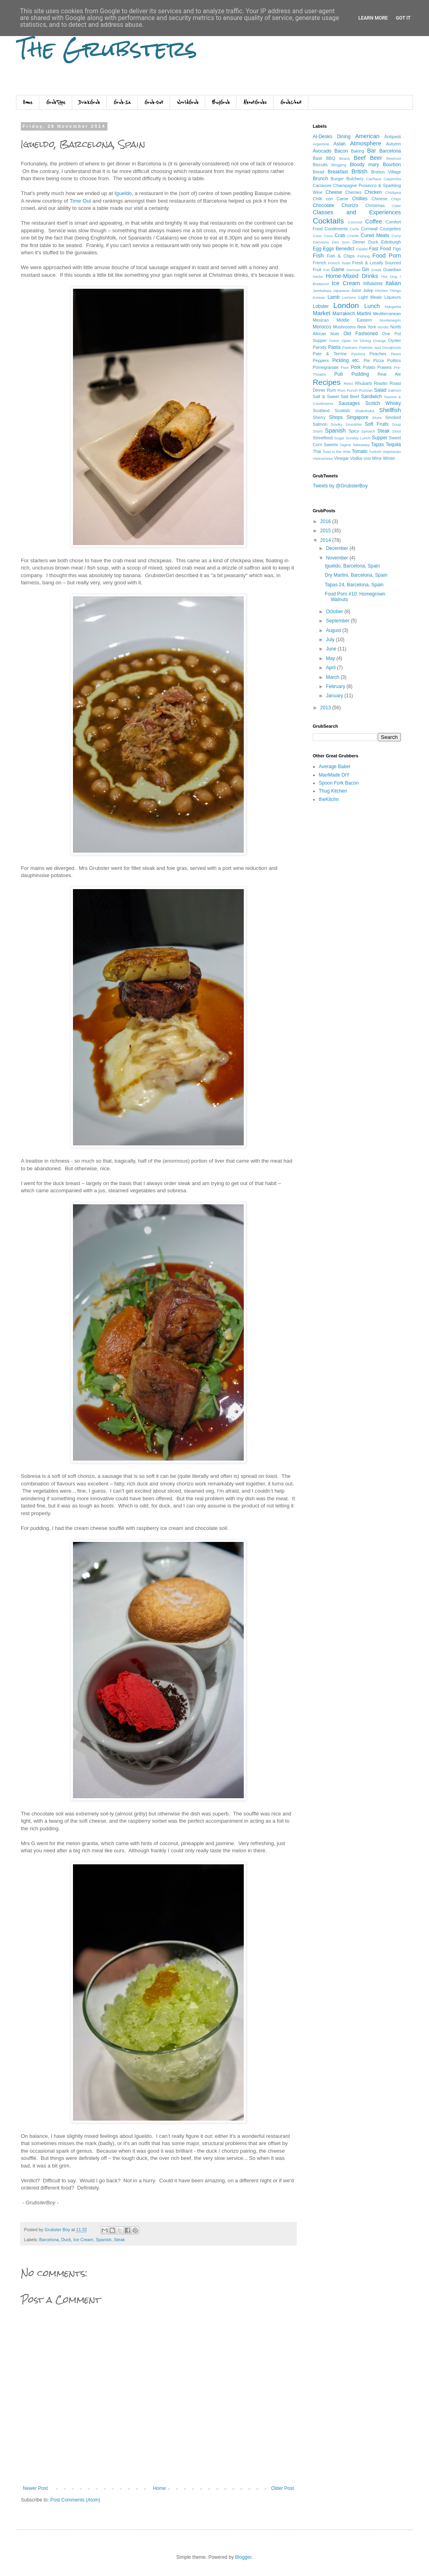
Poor (345, 367)
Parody (319, 347)
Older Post (282, 2488)
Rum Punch (348, 390)
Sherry (319, 417)
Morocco (322, 327)
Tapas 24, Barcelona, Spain (354, 585)
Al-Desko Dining (331, 136)
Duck (66, 2239)
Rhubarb (363, 383)
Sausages (349, 403)
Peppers (321, 360)
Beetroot (394, 158)
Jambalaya (322, 290)
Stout (396, 431)
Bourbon (392, 164)
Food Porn (386, 255)
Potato (369, 367)
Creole (353, 235)
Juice (356, 290)
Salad (380, 390)
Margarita (392, 306)
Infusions (372, 283)
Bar (371, 150)
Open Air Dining (356, 340)
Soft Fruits (377, 424)
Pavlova (358, 354)
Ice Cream (83, 2239)
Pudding (360, 374)
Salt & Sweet (326, 396)
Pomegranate (326, 367)
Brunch (320, 178)
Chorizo (350, 205)
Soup (396, 424)
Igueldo (123, 193)
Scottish (342, 410)
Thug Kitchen (333, 791)
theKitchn (329, 799)
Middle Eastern (354, 320)
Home (27, 102)
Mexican (321, 320)
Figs (397, 248)
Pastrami (350, 347)
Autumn (393, 143)
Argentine (321, 144)
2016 (326, 521)
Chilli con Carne (330, 198)
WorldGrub (187, 102)
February (336, 686)
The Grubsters (106, 48)
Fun (326, 270)
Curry (396, 235)
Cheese (334, 192)
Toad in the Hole (336, 451)
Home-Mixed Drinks (352, 276)
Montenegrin (390, 320)
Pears (396, 354)
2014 (326, 540)
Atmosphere (365, 143)
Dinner (358, 241)
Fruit (317, 269)
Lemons (349, 297)
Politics (394, 360)
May (331, 658)
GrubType (55, 102)
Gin (365, 269)
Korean (319, 297)
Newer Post (35, 2488)
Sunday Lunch (358, 438)
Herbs (318, 276)
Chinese (380, 198)
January (335, 695)
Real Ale (389, 374)
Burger (337, 178)
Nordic (383, 327)
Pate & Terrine (330, 353)
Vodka (356, 458)
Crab (340, 235)
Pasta (334, 347)
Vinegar (341, 458)
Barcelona (49, 2239)
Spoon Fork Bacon (338, 783)
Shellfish (390, 410)
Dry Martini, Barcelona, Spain (356, 575)
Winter (389, 458)
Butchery (355, 178)
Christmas (375, 205)
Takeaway (361, 445)
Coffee (373, 221)
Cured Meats (375, 235)
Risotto (381, 383)
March (333, 677)
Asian (340, 144)
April (331, 667)
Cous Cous (323, 235)
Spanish (103, 2239)
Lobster (321, 306)
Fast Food (380, 249)
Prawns (384, 367)
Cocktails (328, 221)
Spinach (368, 431)
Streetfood (323, 437)
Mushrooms (344, 326)
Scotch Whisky (383, 403)
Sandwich (371, 396)
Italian (393, 283)
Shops (336, 417)
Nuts (334, 333)
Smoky (336, 424)
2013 (326, 707)
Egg (317, 249)
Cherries (353, 192)
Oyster (394, 340)
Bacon (341, 151)
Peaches (378, 353)
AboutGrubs (255, 102)
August (334, 630)
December (338, 548)
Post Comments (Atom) (75, 2500)
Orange (379, 340)
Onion (334, 340)
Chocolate (323, 205)
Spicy (353, 431)
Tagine (345, 445)
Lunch (372, 306)
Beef (360, 158)
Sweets (331, 444)
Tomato (359, 451)
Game (337, 269)
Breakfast (338, 172)
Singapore (357, 417)
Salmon (394, 390)
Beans (344, 158)
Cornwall (369, 228)
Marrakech (343, 313)
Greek (376, 270)
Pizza (378, 360)
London (346, 305)
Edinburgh (391, 241)
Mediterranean (387, 313)
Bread (318, 171)
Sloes (377, 417)
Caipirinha (392, 179)
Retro (348, 383)
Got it (403, 18)
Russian (366, 390)
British (360, 171)
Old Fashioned (361, 333)
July (331, 639)
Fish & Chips (340, 256)
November (338, 558)
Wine (377, 458)
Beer (376, 158)
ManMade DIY (334, 775)
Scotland (321, 410)
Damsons (321, 242)
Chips (396, 199)
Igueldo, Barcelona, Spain (352, 566)
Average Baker (334, 766)
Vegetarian (391, 451)
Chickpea (393, 192)
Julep (368, 290)
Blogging (338, 165)
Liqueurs (392, 297)
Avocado (322, 151)
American (367, 136)
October (335, 611)
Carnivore (322, 185)
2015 (326, 530)
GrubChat (291, 102)
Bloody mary (364, 164)
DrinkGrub (89, 102)
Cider (396, 205)
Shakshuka (364, 411)
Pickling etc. (346, 360)
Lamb (334, 297)
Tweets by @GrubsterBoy (340, 486)
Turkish (375, 451)
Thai (317, 451)
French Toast (339, 263)
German (353, 270)
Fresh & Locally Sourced (376, 262)
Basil (317, 158)
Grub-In (122, 102)
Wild (367, 458)
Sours (318, 431)
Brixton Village (386, 171)
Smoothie (354, 424)
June (332, 649)
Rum (331, 390)
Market (321, 313)
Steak (119, 2239)
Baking (357, 151)
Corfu (354, 229)
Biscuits (320, 164)
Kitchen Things (388, 290)
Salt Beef (350, 396)
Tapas (377, 444)
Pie (367, 360)
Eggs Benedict (338, 249)
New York (366, 326)
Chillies (360, 198)
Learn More (373, 18)
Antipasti (392, 136)
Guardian (392, 269)
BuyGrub (221, 102)
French (319, 262)
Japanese (341, 290)
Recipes (326, 382)
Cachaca (373, 179)
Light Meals (370, 297)
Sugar (339, 438)
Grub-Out (153, 102)
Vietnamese (323, 458)
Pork (356, 367)
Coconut (355, 222)
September (338, 621)
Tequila (393, 444)
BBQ (330, 158)
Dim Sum (341, 242)
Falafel (362, 249)
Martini (364, 313)
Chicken (373, 192)
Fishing (363, 256)
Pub (338, 374)
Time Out (80, 201)
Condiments (336, 228)
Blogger (243, 2557)
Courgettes (390, 228)
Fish (318, 255)
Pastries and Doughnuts (380, 347)
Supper (379, 438)
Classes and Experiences (357, 212)
